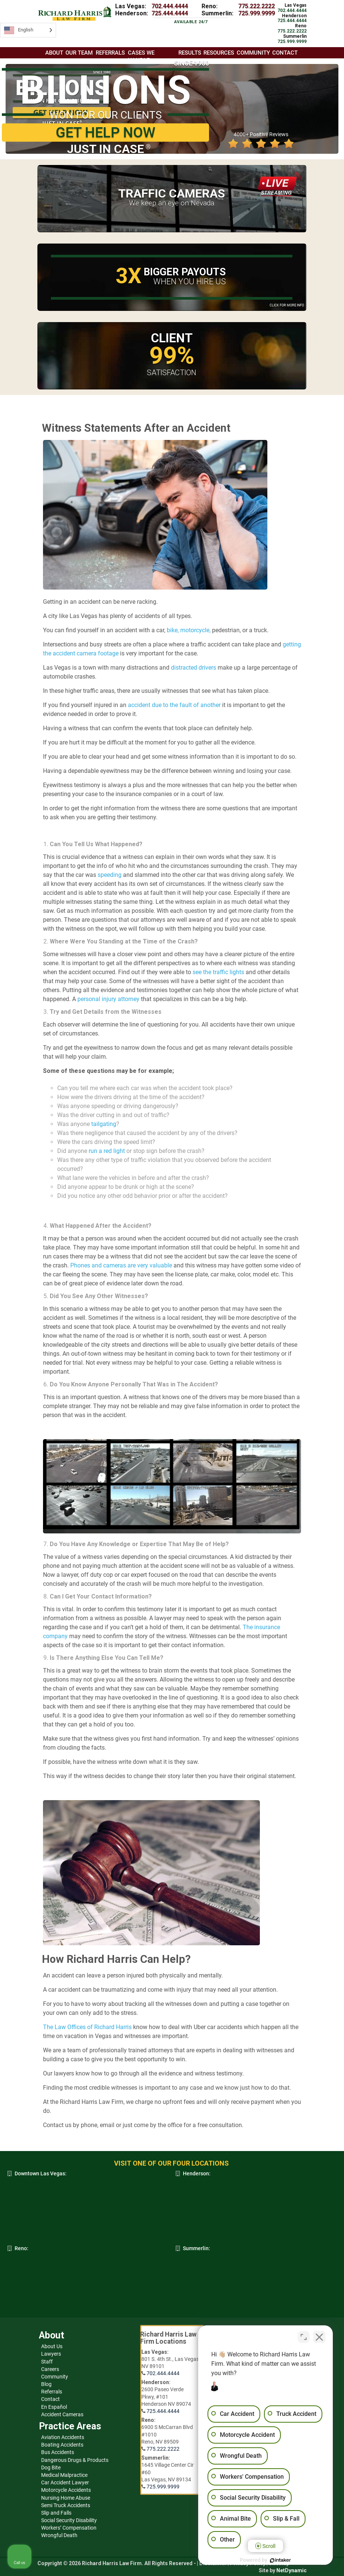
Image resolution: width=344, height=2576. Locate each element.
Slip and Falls (56, 2513)
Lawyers (51, 2354)
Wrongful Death (59, 2535)
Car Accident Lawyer (65, 2482)
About (54, 52)
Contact (50, 2399)
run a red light (107, 1150)
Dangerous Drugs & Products (74, 2460)
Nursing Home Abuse (65, 2498)
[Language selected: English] (28, 30)
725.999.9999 (256, 13)
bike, (172, 630)
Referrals (51, 2392)
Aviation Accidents (62, 2437)
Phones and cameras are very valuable (121, 1265)
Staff (47, 2362)
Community (54, 2377)
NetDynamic (291, 2570)
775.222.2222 (256, 6)
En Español (54, 2407)
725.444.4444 (169, 13)
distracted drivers (193, 667)
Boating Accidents (62, 2445)
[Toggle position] (304, 2337)
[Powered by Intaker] (280, 2560)
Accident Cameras (62, 2414)
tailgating (103, 1124)
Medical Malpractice (64, 2475)
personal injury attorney (108, 999)
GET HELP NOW (105, 132)
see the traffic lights (218, 972)
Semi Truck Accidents (65, 2505)
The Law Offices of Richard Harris (87, 2027)
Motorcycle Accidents (66, 2490)
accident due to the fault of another (174, 705)
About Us (51, 2346)
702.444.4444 (169, 6)
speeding (110, 874)
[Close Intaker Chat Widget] (319, 2337)
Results (189, 52)
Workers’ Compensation (68, 2528)
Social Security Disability (69, 2520)
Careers (50, 2369)
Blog (46, 2384)
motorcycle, (195, 630)
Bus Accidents (57, 2452)
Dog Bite (51, 2468)
